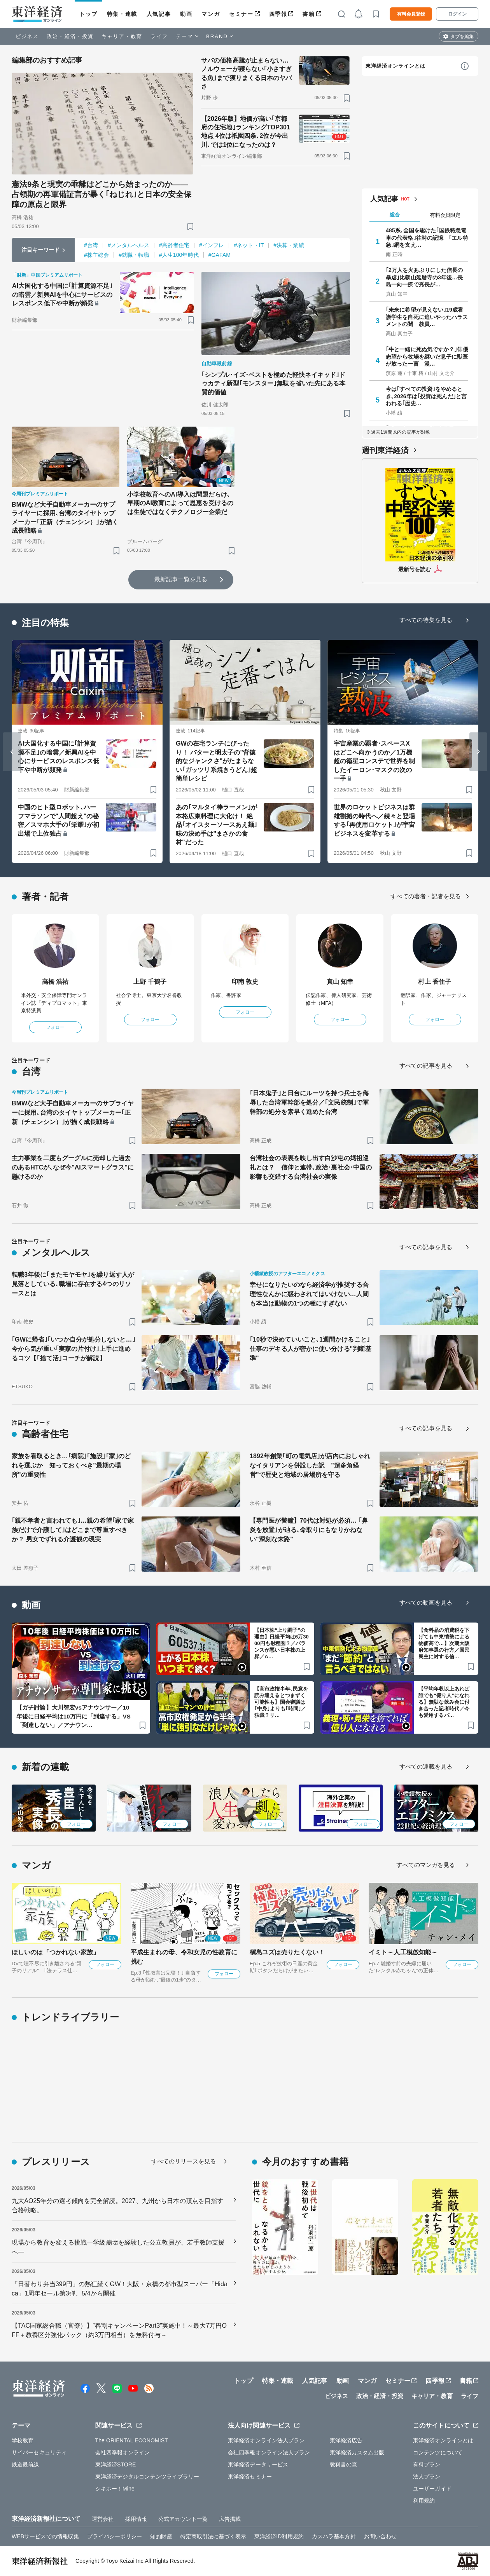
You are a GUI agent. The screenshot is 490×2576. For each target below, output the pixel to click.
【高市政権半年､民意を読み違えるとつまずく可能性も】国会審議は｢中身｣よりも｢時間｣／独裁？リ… (281, 1702)
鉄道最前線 (25, 2464)
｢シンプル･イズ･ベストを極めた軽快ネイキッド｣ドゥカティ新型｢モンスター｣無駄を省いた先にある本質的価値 (273, 383)
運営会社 (103, 2519)
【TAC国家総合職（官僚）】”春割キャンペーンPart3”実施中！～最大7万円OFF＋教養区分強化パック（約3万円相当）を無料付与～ (119, 2330)
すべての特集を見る (425, 620)
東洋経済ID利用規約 (279, 2536)
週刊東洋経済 (385, 450)
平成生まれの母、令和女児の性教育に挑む (184, 1957)
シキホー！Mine (115, 2488)
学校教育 (22, 2440)
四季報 (278, 14)
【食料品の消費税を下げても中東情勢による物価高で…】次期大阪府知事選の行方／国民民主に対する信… (443, 1643)
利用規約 (424, 2501)
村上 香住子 (434, 981)
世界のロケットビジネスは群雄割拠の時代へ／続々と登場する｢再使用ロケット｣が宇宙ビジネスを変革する (374, 820)
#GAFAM (219, 255)
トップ (88, 14)
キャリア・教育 (122, 36)
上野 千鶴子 (149, 981)
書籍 (309, 14)
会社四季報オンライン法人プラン (269, 2452)
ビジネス (27, 36)
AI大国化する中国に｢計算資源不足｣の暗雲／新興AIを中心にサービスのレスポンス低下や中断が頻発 (62, 294)
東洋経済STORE (115, 2464)
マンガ (210, 14)
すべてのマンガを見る (425, 1864)
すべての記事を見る (425, 1065)
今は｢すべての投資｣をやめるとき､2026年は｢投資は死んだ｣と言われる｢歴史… (426, 396)
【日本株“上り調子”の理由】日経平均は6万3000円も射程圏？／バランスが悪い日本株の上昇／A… (281, 1643)
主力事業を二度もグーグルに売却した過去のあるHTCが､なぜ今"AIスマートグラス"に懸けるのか (73, 1167)
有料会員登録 (411, 14)
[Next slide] (478, 751)
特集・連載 (122, 14)
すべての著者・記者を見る (425, 896)
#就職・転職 (134, 255)
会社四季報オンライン (122, 2452)
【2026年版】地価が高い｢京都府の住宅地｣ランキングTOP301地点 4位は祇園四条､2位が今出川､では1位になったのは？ (245, 131)
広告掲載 (230, 2519)
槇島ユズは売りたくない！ (287, 1952)
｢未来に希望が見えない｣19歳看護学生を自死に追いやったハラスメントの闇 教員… (427, 317)
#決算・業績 (288, 245)
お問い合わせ (380, 2536)
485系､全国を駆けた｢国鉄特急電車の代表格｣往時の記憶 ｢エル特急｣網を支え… (427, 237)
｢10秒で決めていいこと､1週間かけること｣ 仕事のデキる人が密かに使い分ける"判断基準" (311, 1348)
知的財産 (161, 2536)
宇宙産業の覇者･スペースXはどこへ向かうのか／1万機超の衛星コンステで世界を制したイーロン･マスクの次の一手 (374, 761)
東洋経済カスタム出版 (357, 2452)
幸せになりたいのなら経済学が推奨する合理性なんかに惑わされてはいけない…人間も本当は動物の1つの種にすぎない (309, 1294)
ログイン (457, 14)
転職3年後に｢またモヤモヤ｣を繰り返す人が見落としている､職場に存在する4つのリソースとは (73, 1284)
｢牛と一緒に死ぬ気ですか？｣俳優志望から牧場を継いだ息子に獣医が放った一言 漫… (427, 356)
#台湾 (91, 245)
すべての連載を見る (425, 1766)
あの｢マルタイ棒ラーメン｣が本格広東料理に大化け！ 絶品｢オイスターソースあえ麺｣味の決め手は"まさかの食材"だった (216, 824)
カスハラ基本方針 (334, 2536)
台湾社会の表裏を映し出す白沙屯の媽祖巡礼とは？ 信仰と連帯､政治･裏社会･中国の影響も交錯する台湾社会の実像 (311, 1167)
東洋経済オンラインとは (395, 66)
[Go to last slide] (12, 751)
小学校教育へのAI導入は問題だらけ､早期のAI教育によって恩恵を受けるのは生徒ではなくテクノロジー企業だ (180, 503)
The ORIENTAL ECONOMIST (131, 2440)
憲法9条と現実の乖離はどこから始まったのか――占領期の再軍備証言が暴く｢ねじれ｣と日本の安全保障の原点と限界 (101, 194)
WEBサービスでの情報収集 (45, 2536)
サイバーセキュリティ (39, 2452)
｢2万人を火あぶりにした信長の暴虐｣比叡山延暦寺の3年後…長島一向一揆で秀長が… (424, 277)
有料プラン (427, 2464)
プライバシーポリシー (114, 2536)
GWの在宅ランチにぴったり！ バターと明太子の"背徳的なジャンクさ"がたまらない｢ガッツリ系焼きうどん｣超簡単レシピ (216, 761)
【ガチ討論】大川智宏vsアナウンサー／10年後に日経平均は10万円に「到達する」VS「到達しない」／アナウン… (73, 1716)
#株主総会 (96, 255)
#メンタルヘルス (128, 245)
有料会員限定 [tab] (445, 215)
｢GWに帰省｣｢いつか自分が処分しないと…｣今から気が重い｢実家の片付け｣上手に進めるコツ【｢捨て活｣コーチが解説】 (73, 1348)
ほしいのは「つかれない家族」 (55, 1952)
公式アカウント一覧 (183, 2519)
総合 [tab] (395, 215)
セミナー (241, 14)
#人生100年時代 (179, 255)
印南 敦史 (245, 981)
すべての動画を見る (425, 1602)
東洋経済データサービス (258, 2464)
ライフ (159, 36)
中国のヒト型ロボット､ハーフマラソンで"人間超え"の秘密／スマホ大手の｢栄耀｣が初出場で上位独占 (58, 820)
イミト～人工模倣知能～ (403, 1952)
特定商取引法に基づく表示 (213, 2536)
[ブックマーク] (190, 226)
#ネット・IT (249, 245)
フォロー (55, 1027)
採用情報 (136, 2519)
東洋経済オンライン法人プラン (266, 2440)
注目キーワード (40, 250)
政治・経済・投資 (70, 36)
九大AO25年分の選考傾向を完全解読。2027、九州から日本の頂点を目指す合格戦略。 (117, 2205)
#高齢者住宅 (174, 245)
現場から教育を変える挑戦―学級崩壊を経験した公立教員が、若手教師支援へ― (118, 2247)
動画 (186, 14)
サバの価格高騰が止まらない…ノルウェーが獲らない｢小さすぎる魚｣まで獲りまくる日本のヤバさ (246, 73)
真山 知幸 (340, 981)
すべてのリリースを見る (183, 2161)
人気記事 (159, 14)
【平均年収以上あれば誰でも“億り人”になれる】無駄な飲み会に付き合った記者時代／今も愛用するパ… (443, 1702)
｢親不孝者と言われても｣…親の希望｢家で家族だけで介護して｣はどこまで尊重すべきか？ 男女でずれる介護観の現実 (73, 1529)
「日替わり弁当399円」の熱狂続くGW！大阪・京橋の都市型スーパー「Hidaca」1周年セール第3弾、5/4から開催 (120, 2289)
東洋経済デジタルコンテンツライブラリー (147, 2476)
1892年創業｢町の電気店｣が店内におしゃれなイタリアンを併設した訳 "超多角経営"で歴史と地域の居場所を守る (310, 1465)
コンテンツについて (437, 2452)
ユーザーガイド (432, 2488)
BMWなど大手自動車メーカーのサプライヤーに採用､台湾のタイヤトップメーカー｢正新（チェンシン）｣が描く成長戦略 (65, 517)
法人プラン (427, 2476)
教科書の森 (343, 2464)
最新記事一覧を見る (180, 579)
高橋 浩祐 (55, 981)
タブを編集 (462, 36)
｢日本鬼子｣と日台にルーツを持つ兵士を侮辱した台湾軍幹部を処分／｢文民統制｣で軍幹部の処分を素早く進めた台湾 (309, 1102)
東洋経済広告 (346, 2440)
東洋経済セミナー (250, 2476)
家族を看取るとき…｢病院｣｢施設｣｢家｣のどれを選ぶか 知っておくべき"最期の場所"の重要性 (71, 1465)
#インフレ (211, 245)
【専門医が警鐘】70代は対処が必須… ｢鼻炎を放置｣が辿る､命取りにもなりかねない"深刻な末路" (309, 1529)
